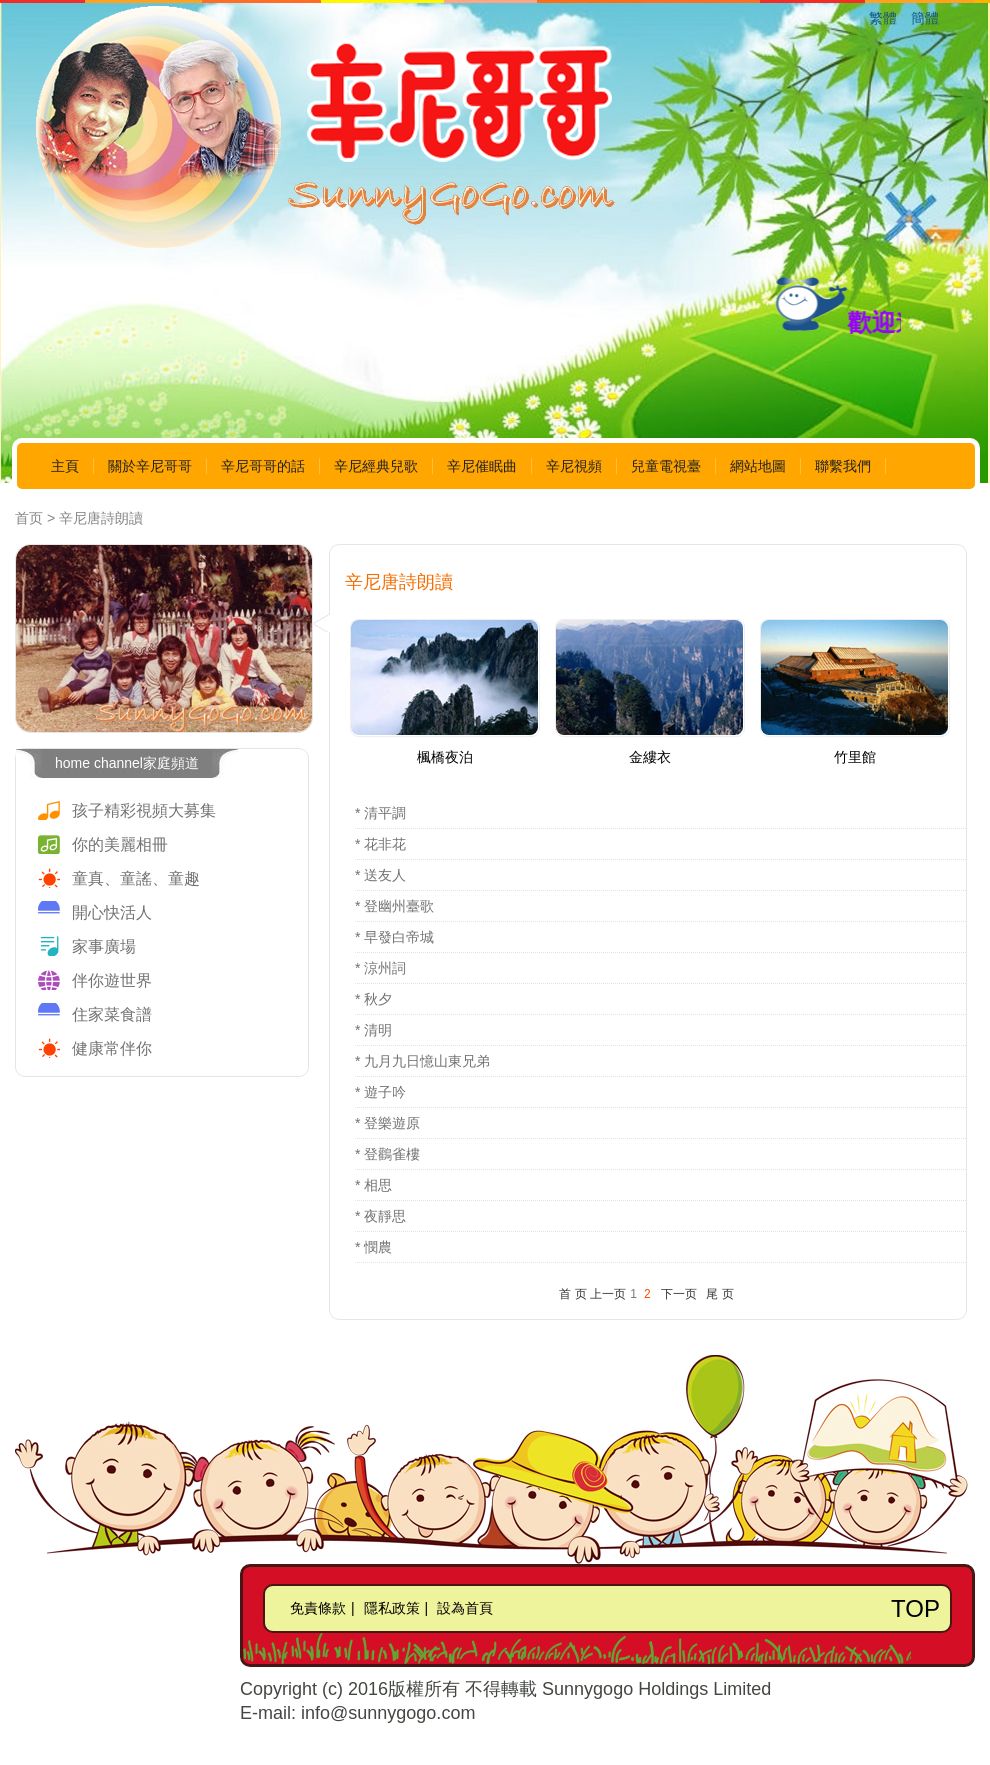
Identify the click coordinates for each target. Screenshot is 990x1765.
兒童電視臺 (666, 466)
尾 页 (719, 1294)
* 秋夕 (373, 999)
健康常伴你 (112, 1048)
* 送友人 (380, 875)
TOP (915, 1608)
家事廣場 (104, 946)
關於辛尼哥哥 (150, 466)
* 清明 (373, 1030)
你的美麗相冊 (120, 844)
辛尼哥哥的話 (263, 466)
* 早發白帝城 (394, 937)
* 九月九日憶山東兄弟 (422, 1061)
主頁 (65, 466)
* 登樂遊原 (387, 1123)
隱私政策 (392, 1608)
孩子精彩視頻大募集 (144, 810)
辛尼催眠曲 (482, 466)
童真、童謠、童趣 (136, 878)
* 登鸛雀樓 (387, 1154)
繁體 (883, 18)
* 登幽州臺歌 (394, 906)
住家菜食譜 (112, 1014)
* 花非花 (380, 844)
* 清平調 (380, 813)
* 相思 (373, 1185)
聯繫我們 (843, 466)
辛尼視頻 (574, 466)
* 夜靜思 (380, 1216)
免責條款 (318, 1608)
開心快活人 (112, 912)
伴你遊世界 (112, 980)
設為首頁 (465, 1608)
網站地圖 (758, 466)
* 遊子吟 (380, 1092)
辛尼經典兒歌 (376, 466)
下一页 (679, 1294)
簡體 (925, 18)
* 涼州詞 (380, 968)
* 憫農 (373, 1247)
